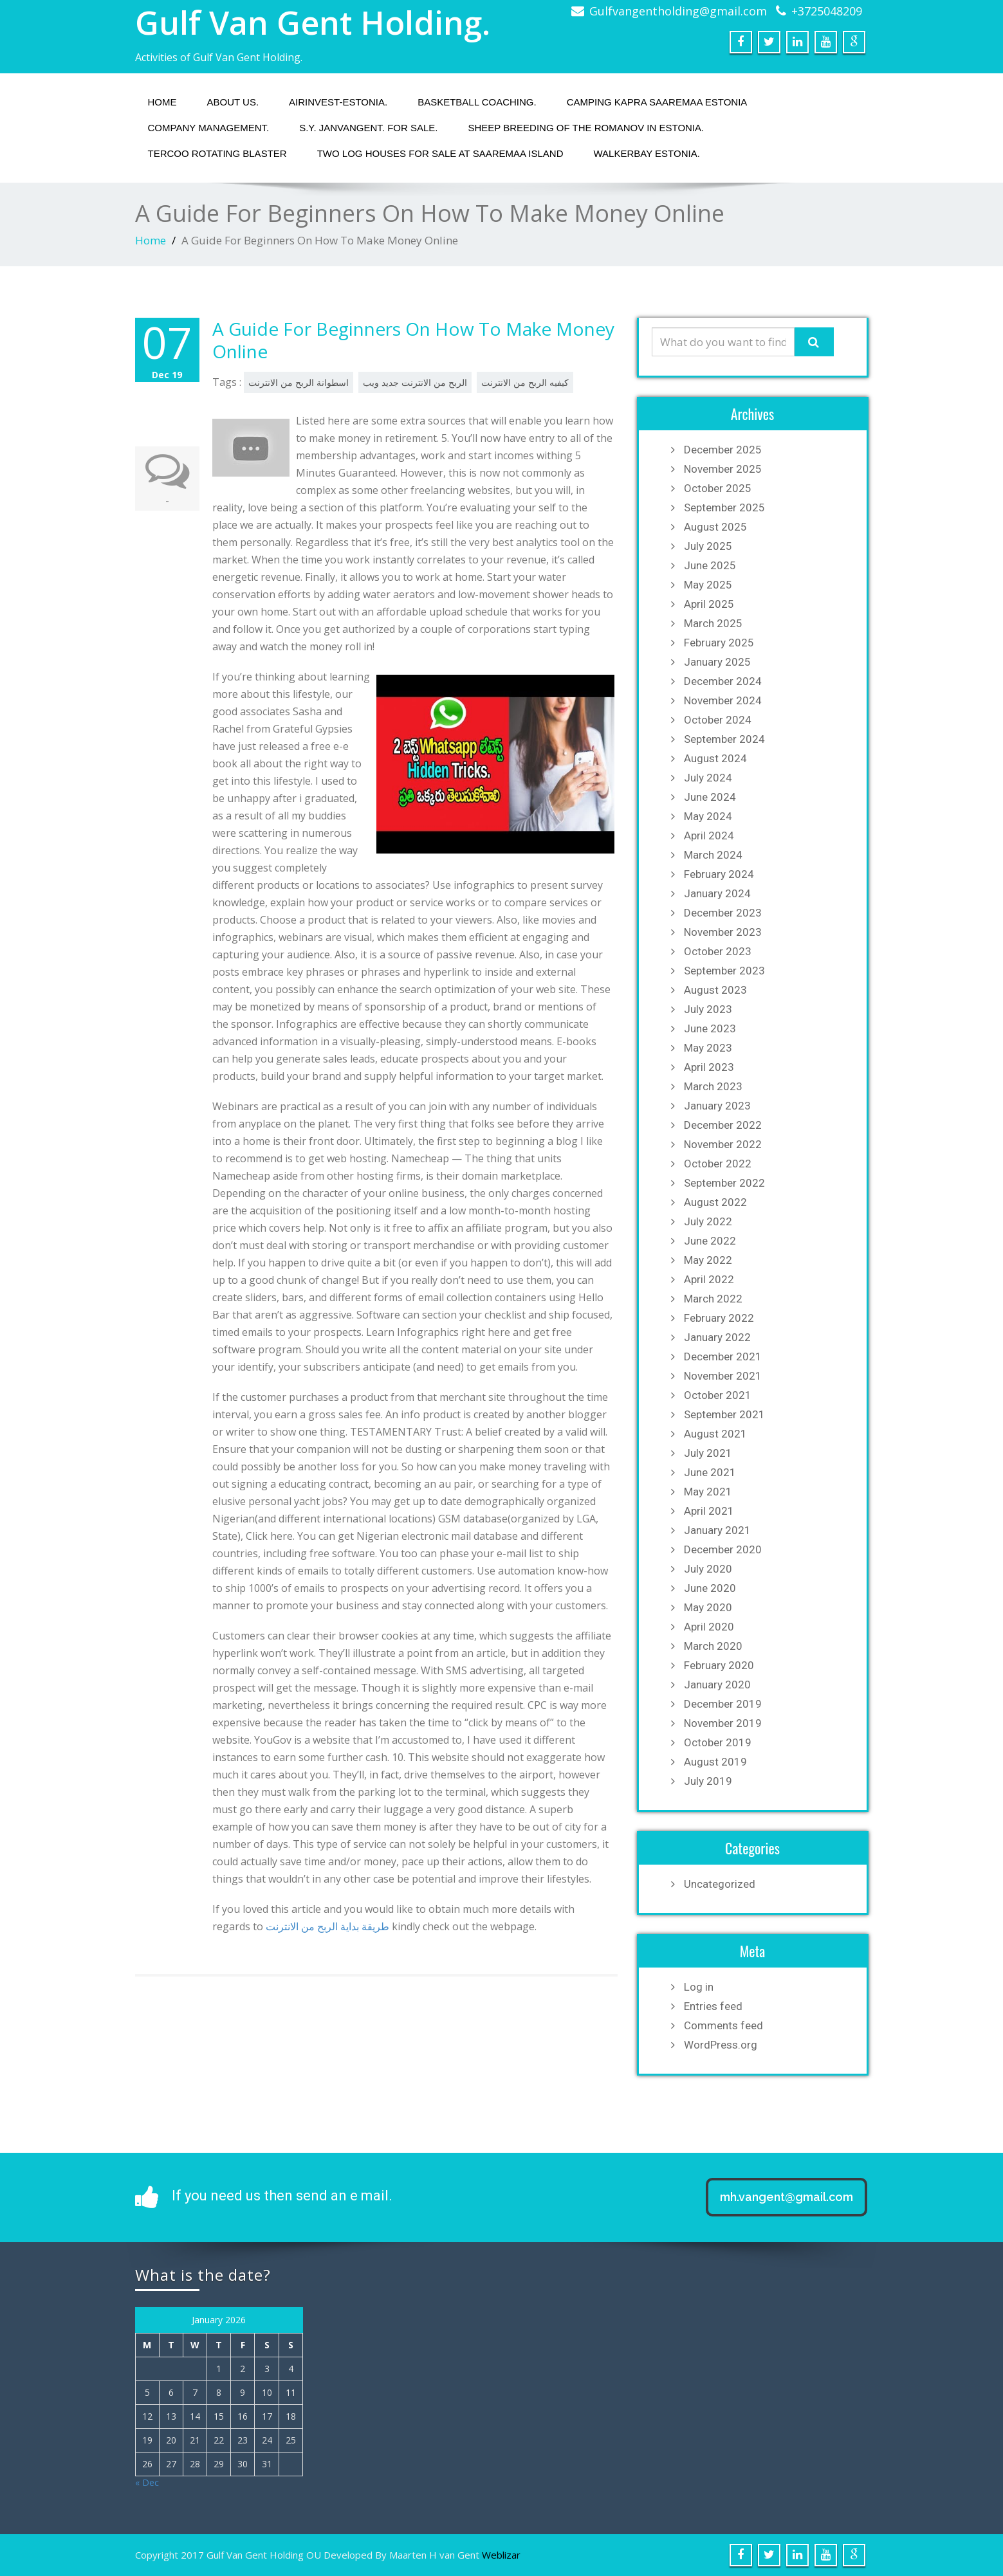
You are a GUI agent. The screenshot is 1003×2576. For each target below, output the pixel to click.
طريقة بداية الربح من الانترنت (327, 1926)
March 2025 (713, 623)
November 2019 (723, 1723)
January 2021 (717, 1530)
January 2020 (717, 1684)
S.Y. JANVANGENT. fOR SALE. (368, 127)
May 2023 (708, 1047)
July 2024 (708, 777)
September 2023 (724, 970)
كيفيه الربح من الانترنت (525, 382)
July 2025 (708, 546)
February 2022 (719, 1317)
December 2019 (723, 1703)
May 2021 (708, 1491)
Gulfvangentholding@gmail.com (678, 11)
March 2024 (713, 854)
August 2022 (715, 1202)
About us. (233, 101)
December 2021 (723, 1356)
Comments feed (723, 2025)
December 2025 (723, 449)
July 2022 (708, 1221)
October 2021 (717, 1395)
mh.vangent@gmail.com (786, 2197)
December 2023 (723, 912)
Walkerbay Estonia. (647, 153)
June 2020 (710, 1588)
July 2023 (708, 1009)
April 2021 (709, 1510)
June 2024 (710, 796)
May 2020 (708, 1607)
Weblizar (501, 2554)
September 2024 (724, 739)
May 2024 (708, 816)
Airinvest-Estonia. (338, 101)
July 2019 (708, 1781)
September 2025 (724, 507)
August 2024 (715, 758)
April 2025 (709, 604)
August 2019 (715, 1761)
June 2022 (710, 1240)
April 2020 (709, 1626)
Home (162, 101)
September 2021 (724, 1414)
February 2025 (719, 642)
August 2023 (715, 989)
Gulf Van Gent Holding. (312, 22)
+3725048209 (826, 11)
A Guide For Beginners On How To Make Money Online (413, 339)
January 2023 (717, 1105)
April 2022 (709, 1279)
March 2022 (713, 1298)
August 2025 (715, 526)
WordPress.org (720, 2044)
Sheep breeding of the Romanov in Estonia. (586, 127)
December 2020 (723, 1549)
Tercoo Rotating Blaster (217, 153)
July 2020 (708, 1568)
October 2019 (717, 1742)
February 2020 (719, 1665)
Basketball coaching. (477, 101)
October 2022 (717, 1163)
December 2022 (723, 1125)
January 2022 (717, 1337)
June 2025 (710, 565)
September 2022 (724, 1182)
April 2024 (709, 835)
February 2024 (719, 874)
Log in (698, 1986)
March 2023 (713, 1086)
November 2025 (723, 468)
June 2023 (710, 1028)
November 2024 (723, 700)
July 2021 (708, 1453)
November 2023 (723, 932)
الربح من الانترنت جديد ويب (415, 382)
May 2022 (708, 1260)
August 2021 (715, 1433)
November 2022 (723, 1144)
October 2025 (717, 488)
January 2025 (717, 661)
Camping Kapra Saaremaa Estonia (657, 101)
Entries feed (713, 2006)
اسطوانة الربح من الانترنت (298, 382)
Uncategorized (719, 1883)
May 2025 (708, 584)
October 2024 (717, 719)
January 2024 (717, 893)
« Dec (147, 2482)
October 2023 (717, 951)
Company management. (209, 127)
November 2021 (723, 1375)
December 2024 (723, 681)
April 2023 (709, 1067)
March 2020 (713, 1646)
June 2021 (710, 1472)
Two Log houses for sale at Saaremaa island (440, 153)
